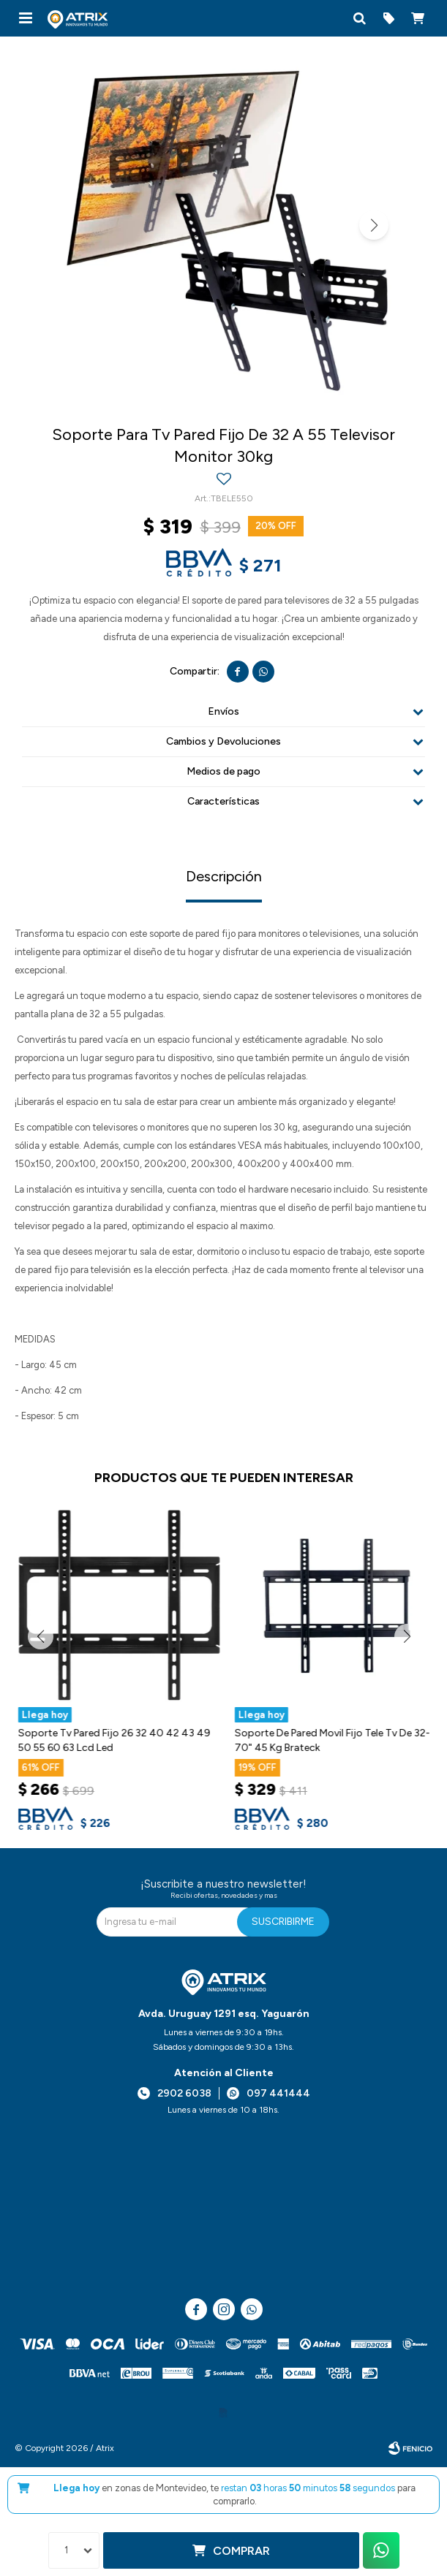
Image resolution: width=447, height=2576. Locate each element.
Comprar (241, 2551)
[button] (359, 18)
